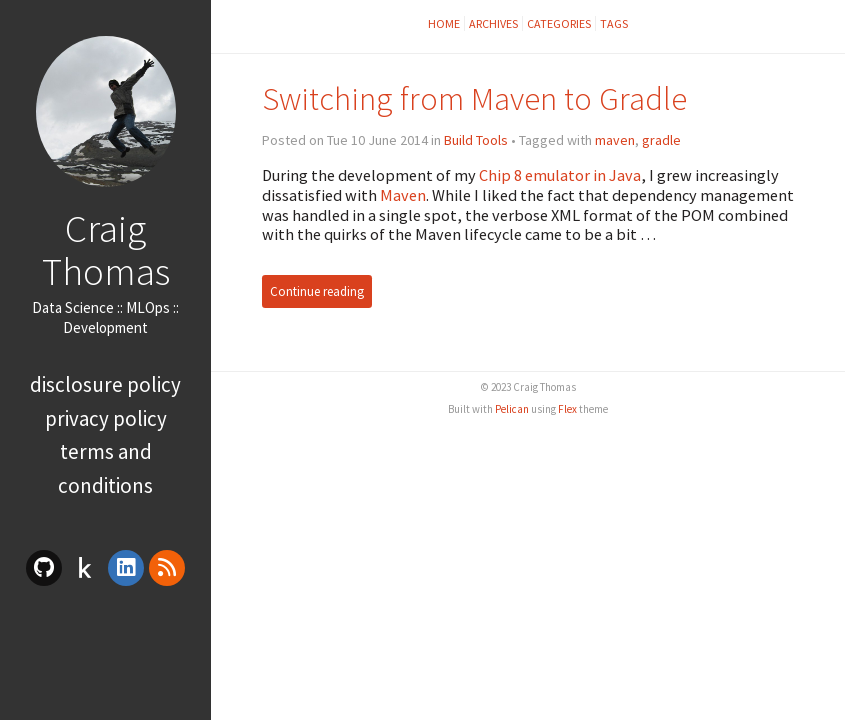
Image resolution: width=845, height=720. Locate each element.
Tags (614, 23)
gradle (661, 140)
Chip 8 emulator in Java (560, 175)
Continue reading (317, 291)
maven (615, 140)
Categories (559, 23)
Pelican (512, 409)
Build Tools (476, 140)
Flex (567, 409)
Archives (493, 23)
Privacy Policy (106, 418)
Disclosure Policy (105, 384)
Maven (403, 195)
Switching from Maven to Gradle (474, 98)
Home (444, 23)
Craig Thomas (106, 249)
